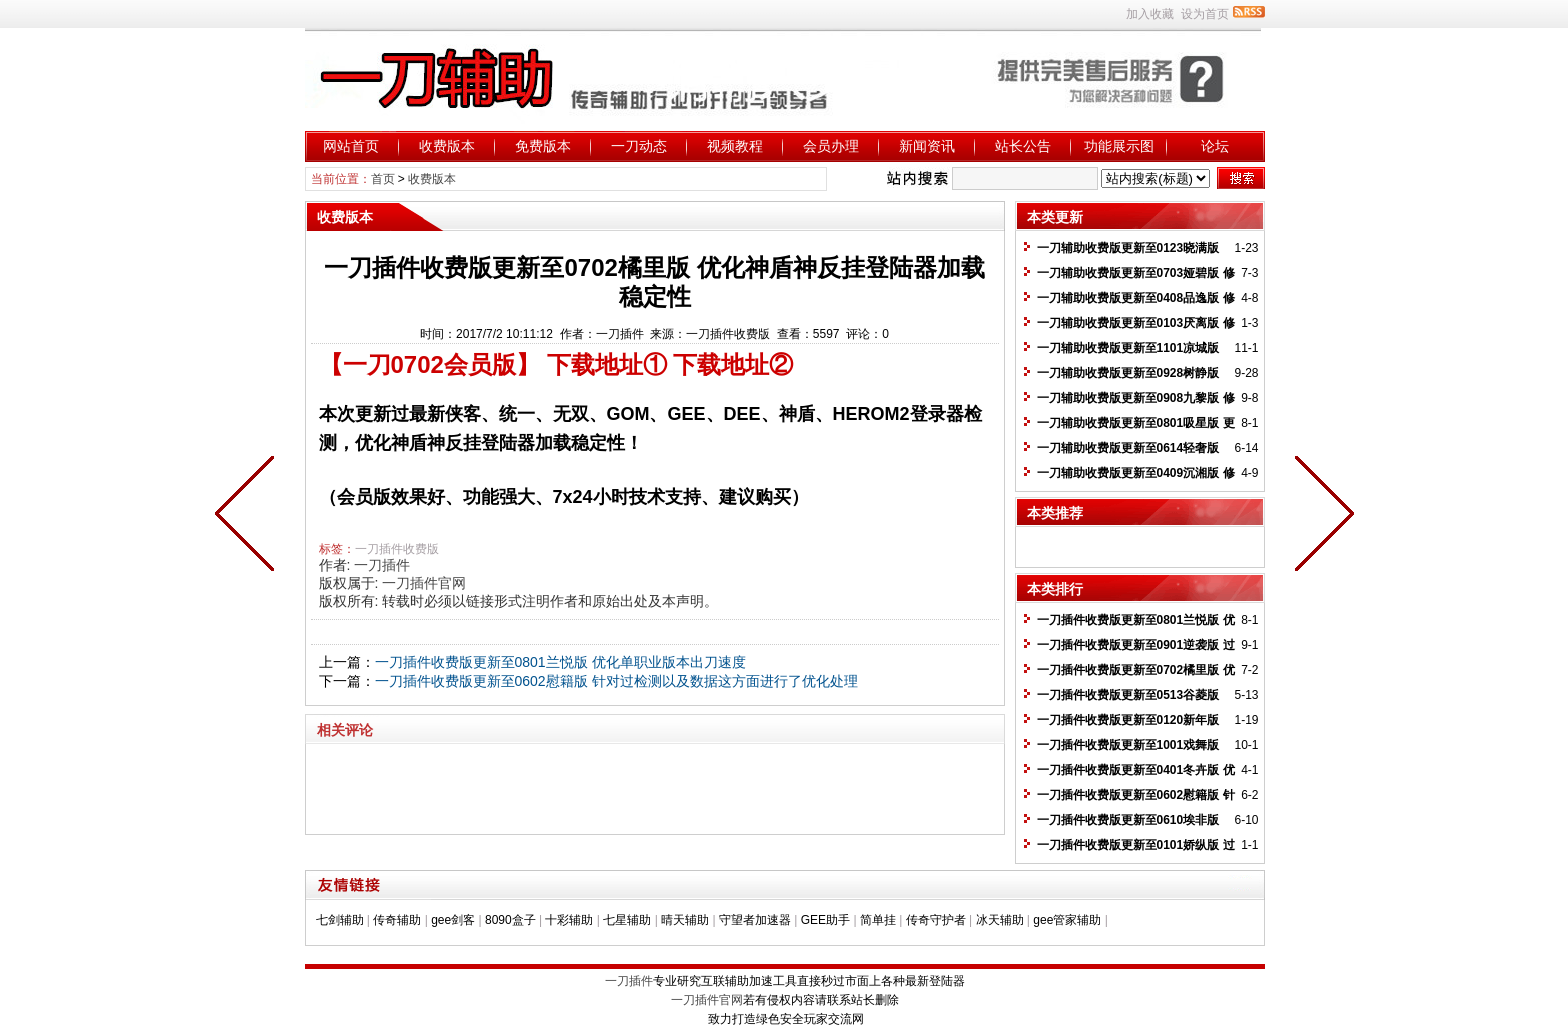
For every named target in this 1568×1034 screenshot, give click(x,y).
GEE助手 (825, 920)
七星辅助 (627, 920)
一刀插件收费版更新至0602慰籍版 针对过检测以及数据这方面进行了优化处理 (616, 681)
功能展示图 (1119, 146)
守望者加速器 (755, 920)
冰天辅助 (1000, 920)
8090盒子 (510, 920)
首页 (383, 179)
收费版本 (447, 146)
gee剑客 (453, 920)
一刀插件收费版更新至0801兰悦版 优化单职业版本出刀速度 (560, 662)
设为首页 (1205, 14)
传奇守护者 (936, 920)
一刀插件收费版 (397, 549)
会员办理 (831, 146)
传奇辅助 (397, 920)
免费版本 (543, 146)
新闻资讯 (927, 146)
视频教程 (735, 146)
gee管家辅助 (1067, 920)
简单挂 (878, 920)
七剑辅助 (340, 920)
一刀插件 (382, 565)
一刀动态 (639, 146)
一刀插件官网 (424, 583)
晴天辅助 (685, 920)
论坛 (1215, 146)
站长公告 (1023, 146)
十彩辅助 (569, 920)
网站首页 (351, 146)
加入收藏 (1150, 14)
